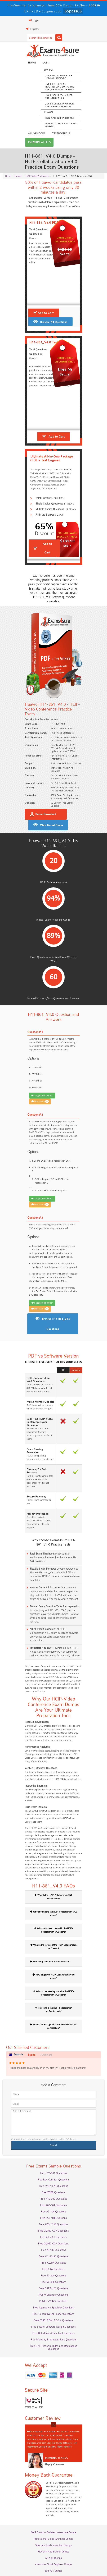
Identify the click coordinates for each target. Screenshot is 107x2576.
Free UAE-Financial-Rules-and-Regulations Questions (53, 2277)
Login (23, 20)
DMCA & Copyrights (76, 2562)
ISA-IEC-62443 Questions (53, 2232)
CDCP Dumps (53, 2522)
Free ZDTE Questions (53, 2123)
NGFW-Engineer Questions (54, 2225)
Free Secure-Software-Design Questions (53, 2257)
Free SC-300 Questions (53, 2213)
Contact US (53, 2562)
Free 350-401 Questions (53, 2149)
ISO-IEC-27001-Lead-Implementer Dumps (53, 2497)
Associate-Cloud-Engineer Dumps (53, 2484)
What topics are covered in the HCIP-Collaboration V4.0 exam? (50, 1870)
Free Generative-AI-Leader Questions (53, 2245)
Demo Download (34, 839)
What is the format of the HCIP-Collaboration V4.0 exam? (48, 1883)
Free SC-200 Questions (53, 2206)
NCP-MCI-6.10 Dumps (53, 2535)
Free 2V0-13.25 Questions (53, 2117)
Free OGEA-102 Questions (53, 2219)
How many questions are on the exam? (39, 1897)
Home (21, 63)
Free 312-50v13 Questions (53, 2187)
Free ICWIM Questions (53, 2193)
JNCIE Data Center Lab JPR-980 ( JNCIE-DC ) (47, 77)
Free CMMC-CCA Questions (53, 2174)
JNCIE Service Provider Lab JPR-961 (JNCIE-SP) (48, 106)
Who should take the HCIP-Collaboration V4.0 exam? (45, 1857)
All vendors (81, 63)
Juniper (37, 70)
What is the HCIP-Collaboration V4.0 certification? (44, 1844)
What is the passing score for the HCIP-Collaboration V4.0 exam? (51, 1923)
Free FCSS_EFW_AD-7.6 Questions (53, 2251)
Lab (35, 63)
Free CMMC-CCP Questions (53, 2161)
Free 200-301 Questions (53, 2136)
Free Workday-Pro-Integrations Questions (53, 2270)
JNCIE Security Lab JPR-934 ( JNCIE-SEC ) (48, 97)
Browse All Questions (44, 321)
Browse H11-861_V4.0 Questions (56, 1339)
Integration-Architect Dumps (53, 2503)
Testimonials (26, 134)
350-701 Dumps (53, 2490)
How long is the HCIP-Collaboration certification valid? (46, 1936)
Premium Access (53, 134)
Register (21, 29)
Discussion (56, 1141)
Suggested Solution (31, 1142)
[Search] (47, 37)
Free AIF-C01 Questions (53, 2168)
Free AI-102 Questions (53, 2181)
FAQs (59, 2557)
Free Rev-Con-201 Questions (54, 2110)
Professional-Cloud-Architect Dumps (53, 2458)
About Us (45, 2557)
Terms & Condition (31, 2562)
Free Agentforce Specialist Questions (53, 2238)
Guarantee (74, 2557)
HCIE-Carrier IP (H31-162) (48, 118)
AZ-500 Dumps (53, 2478)
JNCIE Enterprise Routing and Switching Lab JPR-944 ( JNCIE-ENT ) (48, 88)
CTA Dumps (53, 2529)
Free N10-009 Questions (53, 2129)
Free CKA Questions (53, 2200)
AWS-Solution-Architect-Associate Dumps (54, 2452)
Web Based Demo (40, 850)
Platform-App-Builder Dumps (53, 2471)
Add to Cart (36, 312)
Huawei (37, 113)
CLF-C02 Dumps (53, 2510)
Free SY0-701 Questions (53, 2104)
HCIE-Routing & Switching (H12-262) (49, 126)
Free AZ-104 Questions (53, 2142)
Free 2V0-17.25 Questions (53, 2155)
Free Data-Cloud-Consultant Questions (53, 2264)
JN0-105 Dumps (54, 2516)
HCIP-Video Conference (37, 168)
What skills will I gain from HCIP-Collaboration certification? (49, 1949)
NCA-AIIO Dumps (53, 2542)
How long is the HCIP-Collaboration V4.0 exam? (43, 1910)
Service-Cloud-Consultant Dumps (53, 2465)
